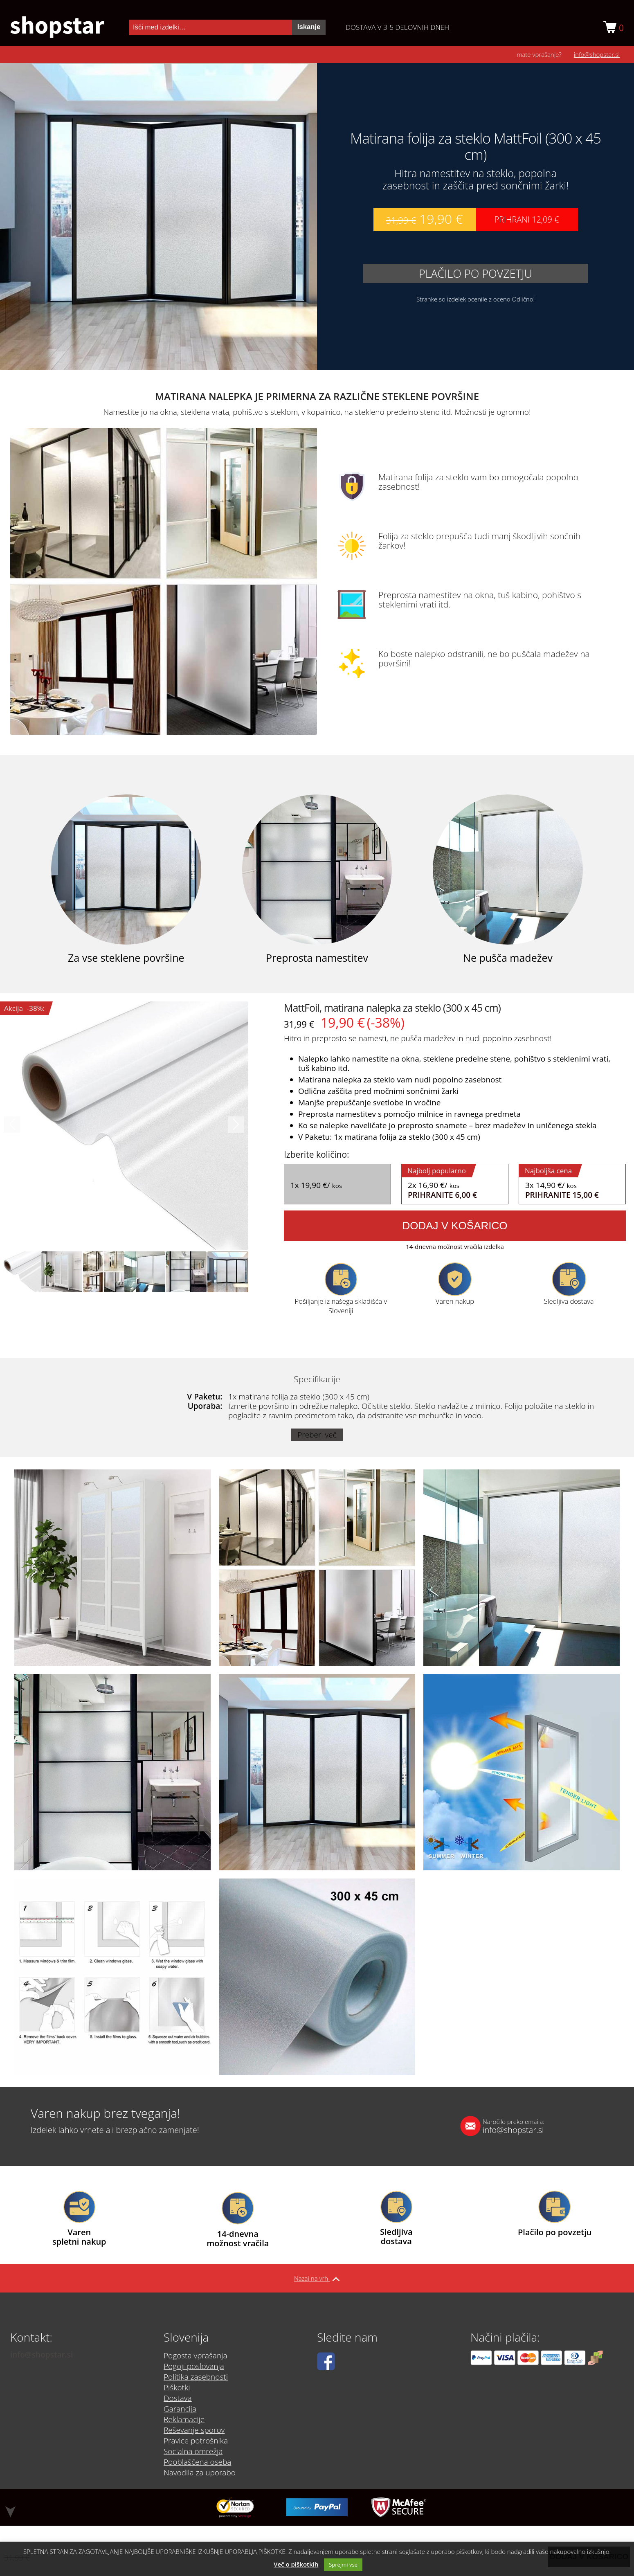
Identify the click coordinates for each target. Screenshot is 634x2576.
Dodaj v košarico (454, 1225)
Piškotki (177, 2387)
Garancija (180, 2408)
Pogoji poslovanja (194, 2366)
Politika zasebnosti (196, 2376)
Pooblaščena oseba (197, 2462)
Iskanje (308, 27)
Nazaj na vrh (317, 2278)
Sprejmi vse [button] (343, 2564)
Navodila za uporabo (200, 2472)
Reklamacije (184, 2419)
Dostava (178, 2398)
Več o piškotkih (296, 2564)
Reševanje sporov (194, 2430)
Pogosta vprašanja (195, 2355)
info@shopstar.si (597, 54)
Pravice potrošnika (196, 2440)
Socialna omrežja (193, 2451)
